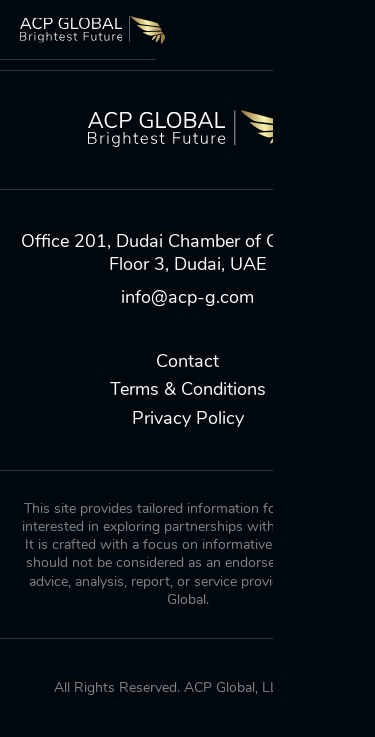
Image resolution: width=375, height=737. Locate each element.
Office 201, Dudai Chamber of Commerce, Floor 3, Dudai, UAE (188, 253)
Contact (187, 361)
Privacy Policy (188, 418)
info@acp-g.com (187, 297)
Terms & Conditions (188, 389)
